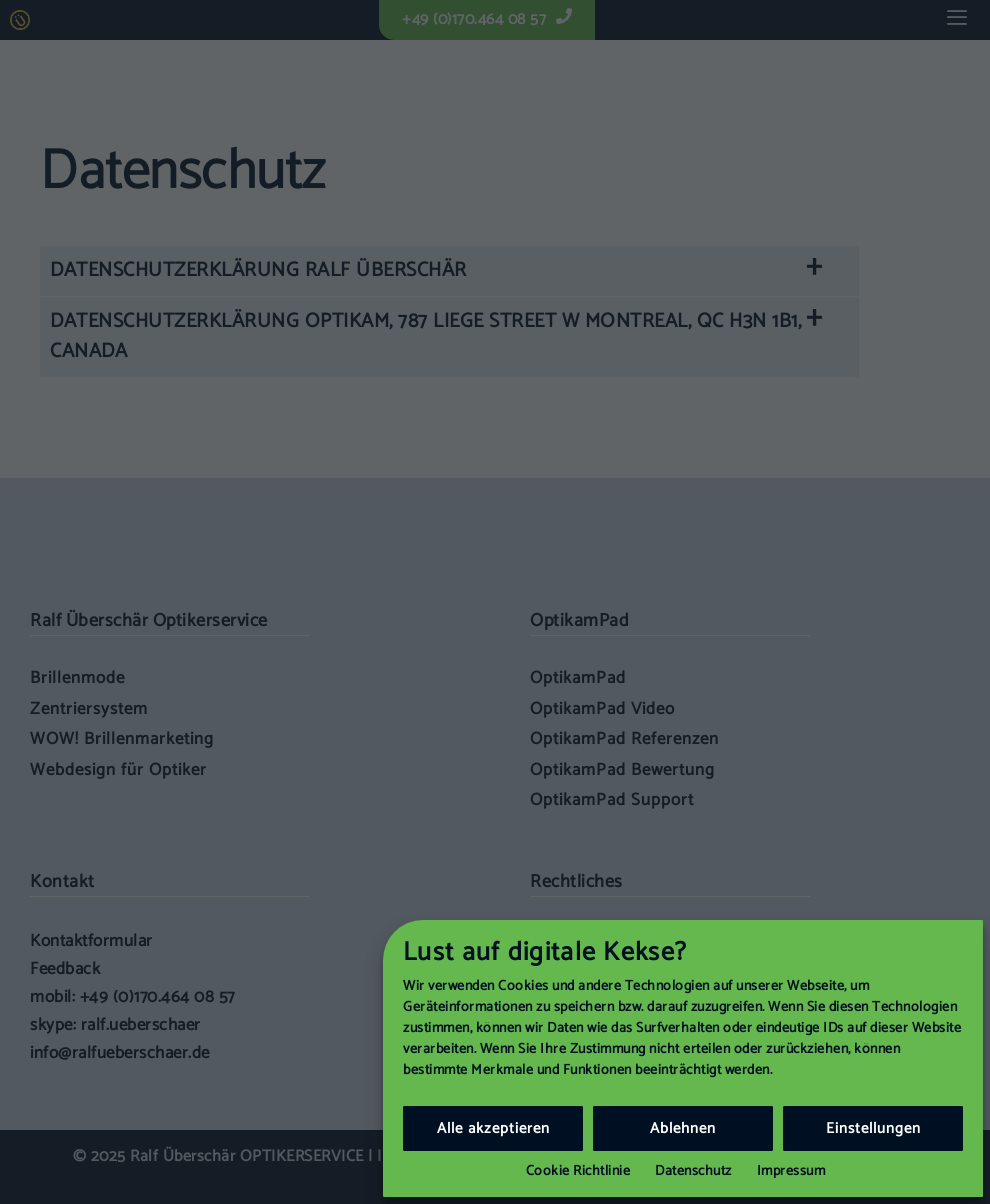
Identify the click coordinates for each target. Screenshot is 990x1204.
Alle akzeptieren (493, 1128)
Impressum (791, 1171)
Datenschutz (693, 1171)
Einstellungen (873, 1128)
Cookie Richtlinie (578, 1171)
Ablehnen (683, 1128)
